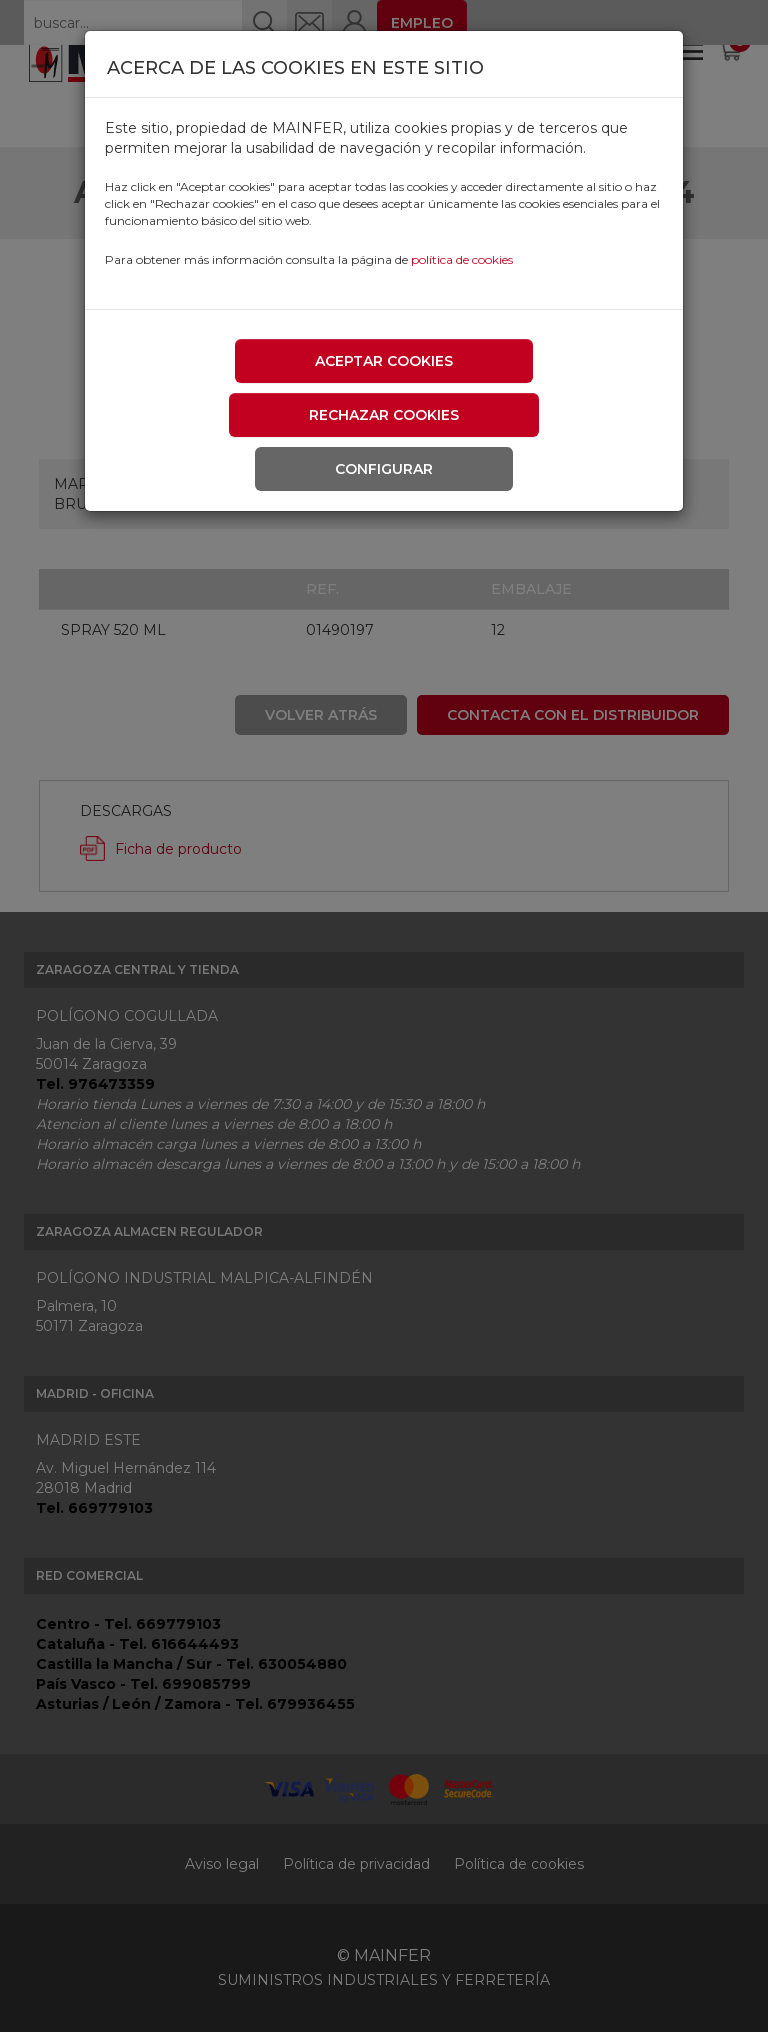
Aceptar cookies (384, 361)
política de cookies (462, 259)
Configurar (384, 469)
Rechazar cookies (384, 415)
